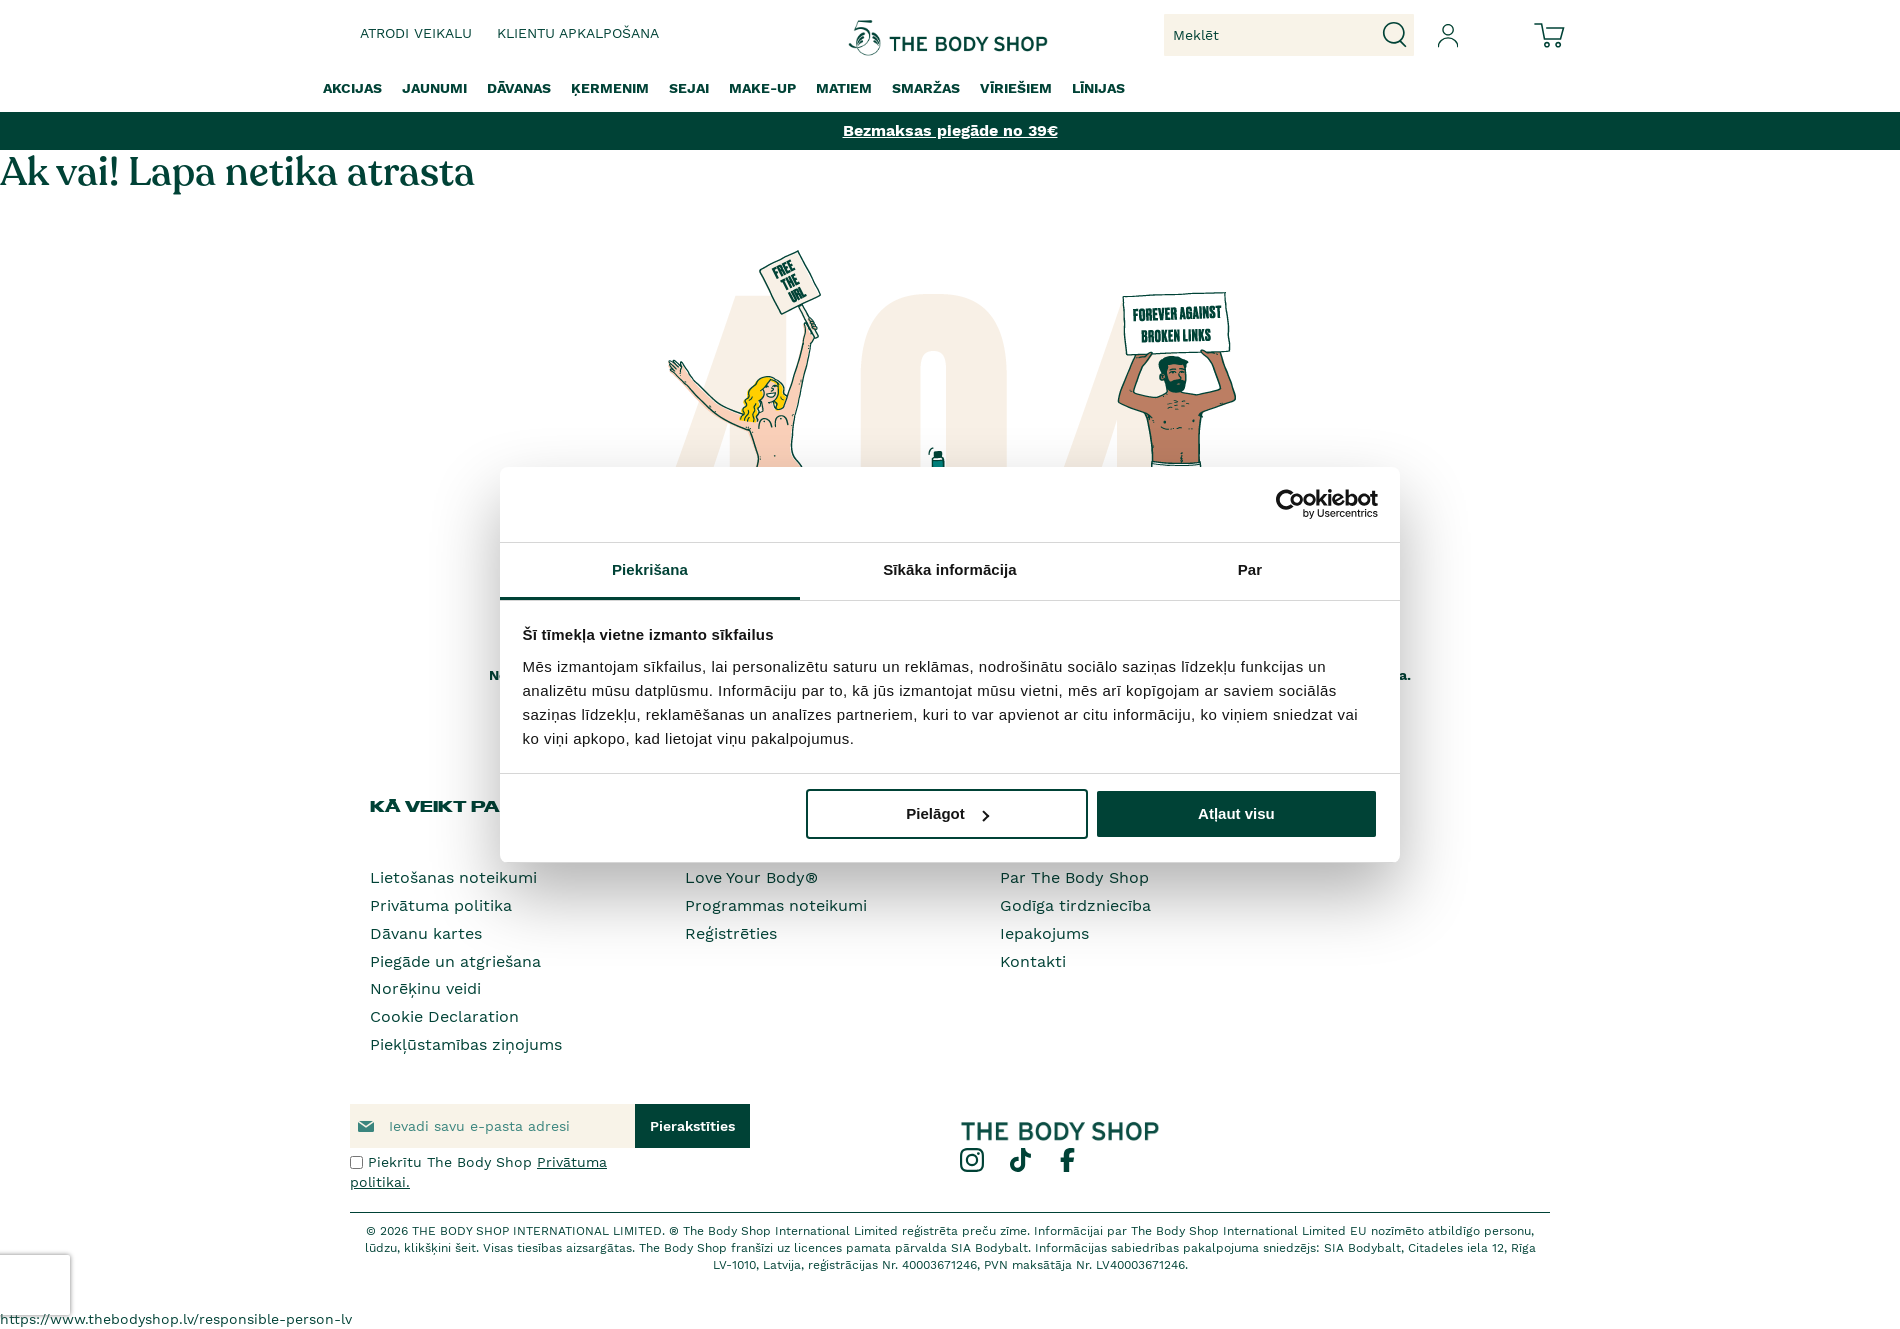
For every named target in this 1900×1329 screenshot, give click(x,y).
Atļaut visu (1236, 813)
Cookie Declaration (444, 1016)
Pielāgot (947, 813)
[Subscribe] (692, 1126)
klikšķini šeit (440, 1248)
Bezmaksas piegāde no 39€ (950, 130)
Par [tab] (1250, 569)
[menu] (950, 88)
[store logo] (888, 35)
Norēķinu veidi (425, 988)
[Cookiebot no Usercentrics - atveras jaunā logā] (1290, 504)
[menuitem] (352, 88)
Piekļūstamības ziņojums (466, 1044)
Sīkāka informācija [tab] (950, 569)
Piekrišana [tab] (650, 569)
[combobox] (1289, 35)
